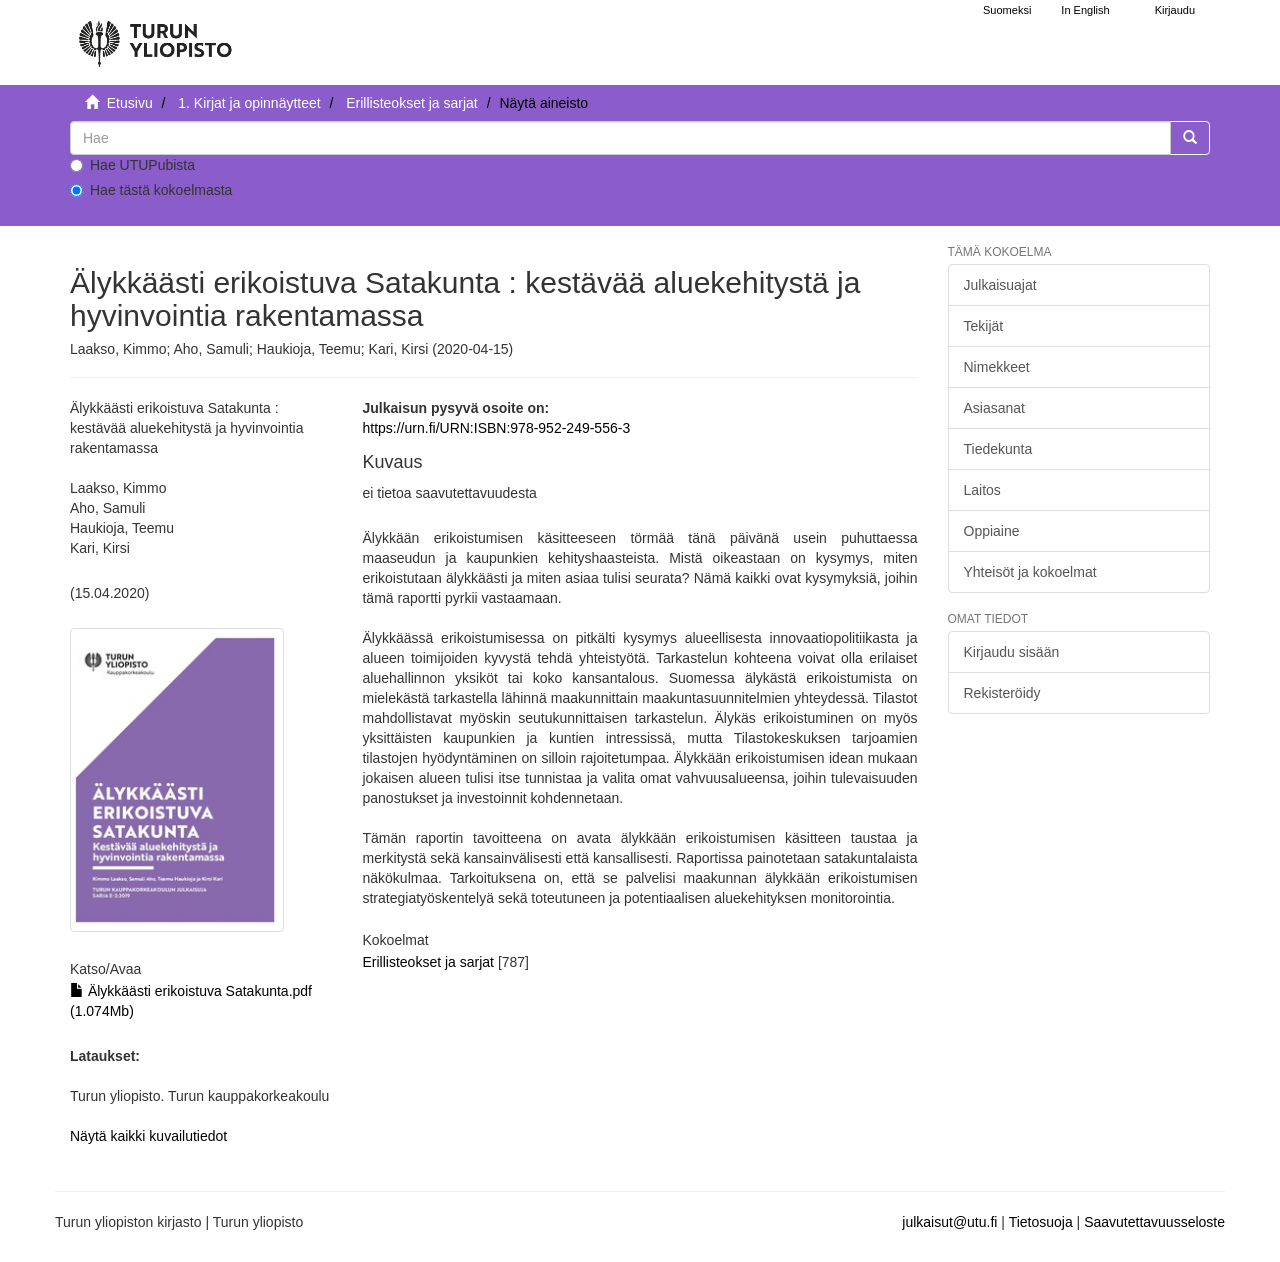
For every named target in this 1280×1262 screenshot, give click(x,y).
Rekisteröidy (1002, 693)
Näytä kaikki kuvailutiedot (148, 1136)
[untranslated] (620, 138)
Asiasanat (994, 408)
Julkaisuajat (1000, 285)
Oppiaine (992, 531)
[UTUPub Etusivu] (155, 35)
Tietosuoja (1041, 1222)
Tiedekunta (998, 449)
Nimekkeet (997, 367)
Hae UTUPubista (132, 165)
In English (1085, 10)
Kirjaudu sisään (1012, 652)
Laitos (982, 490)
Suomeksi (1007, 10)
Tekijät (984, 326)
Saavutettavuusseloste (1154, 1222)
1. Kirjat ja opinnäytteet (249, 103)
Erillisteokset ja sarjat (412, 103)
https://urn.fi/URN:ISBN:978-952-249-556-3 (496, 428)
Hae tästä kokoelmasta (151, 190)
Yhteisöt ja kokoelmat (1030, 572)
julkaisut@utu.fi (949, 1222)
